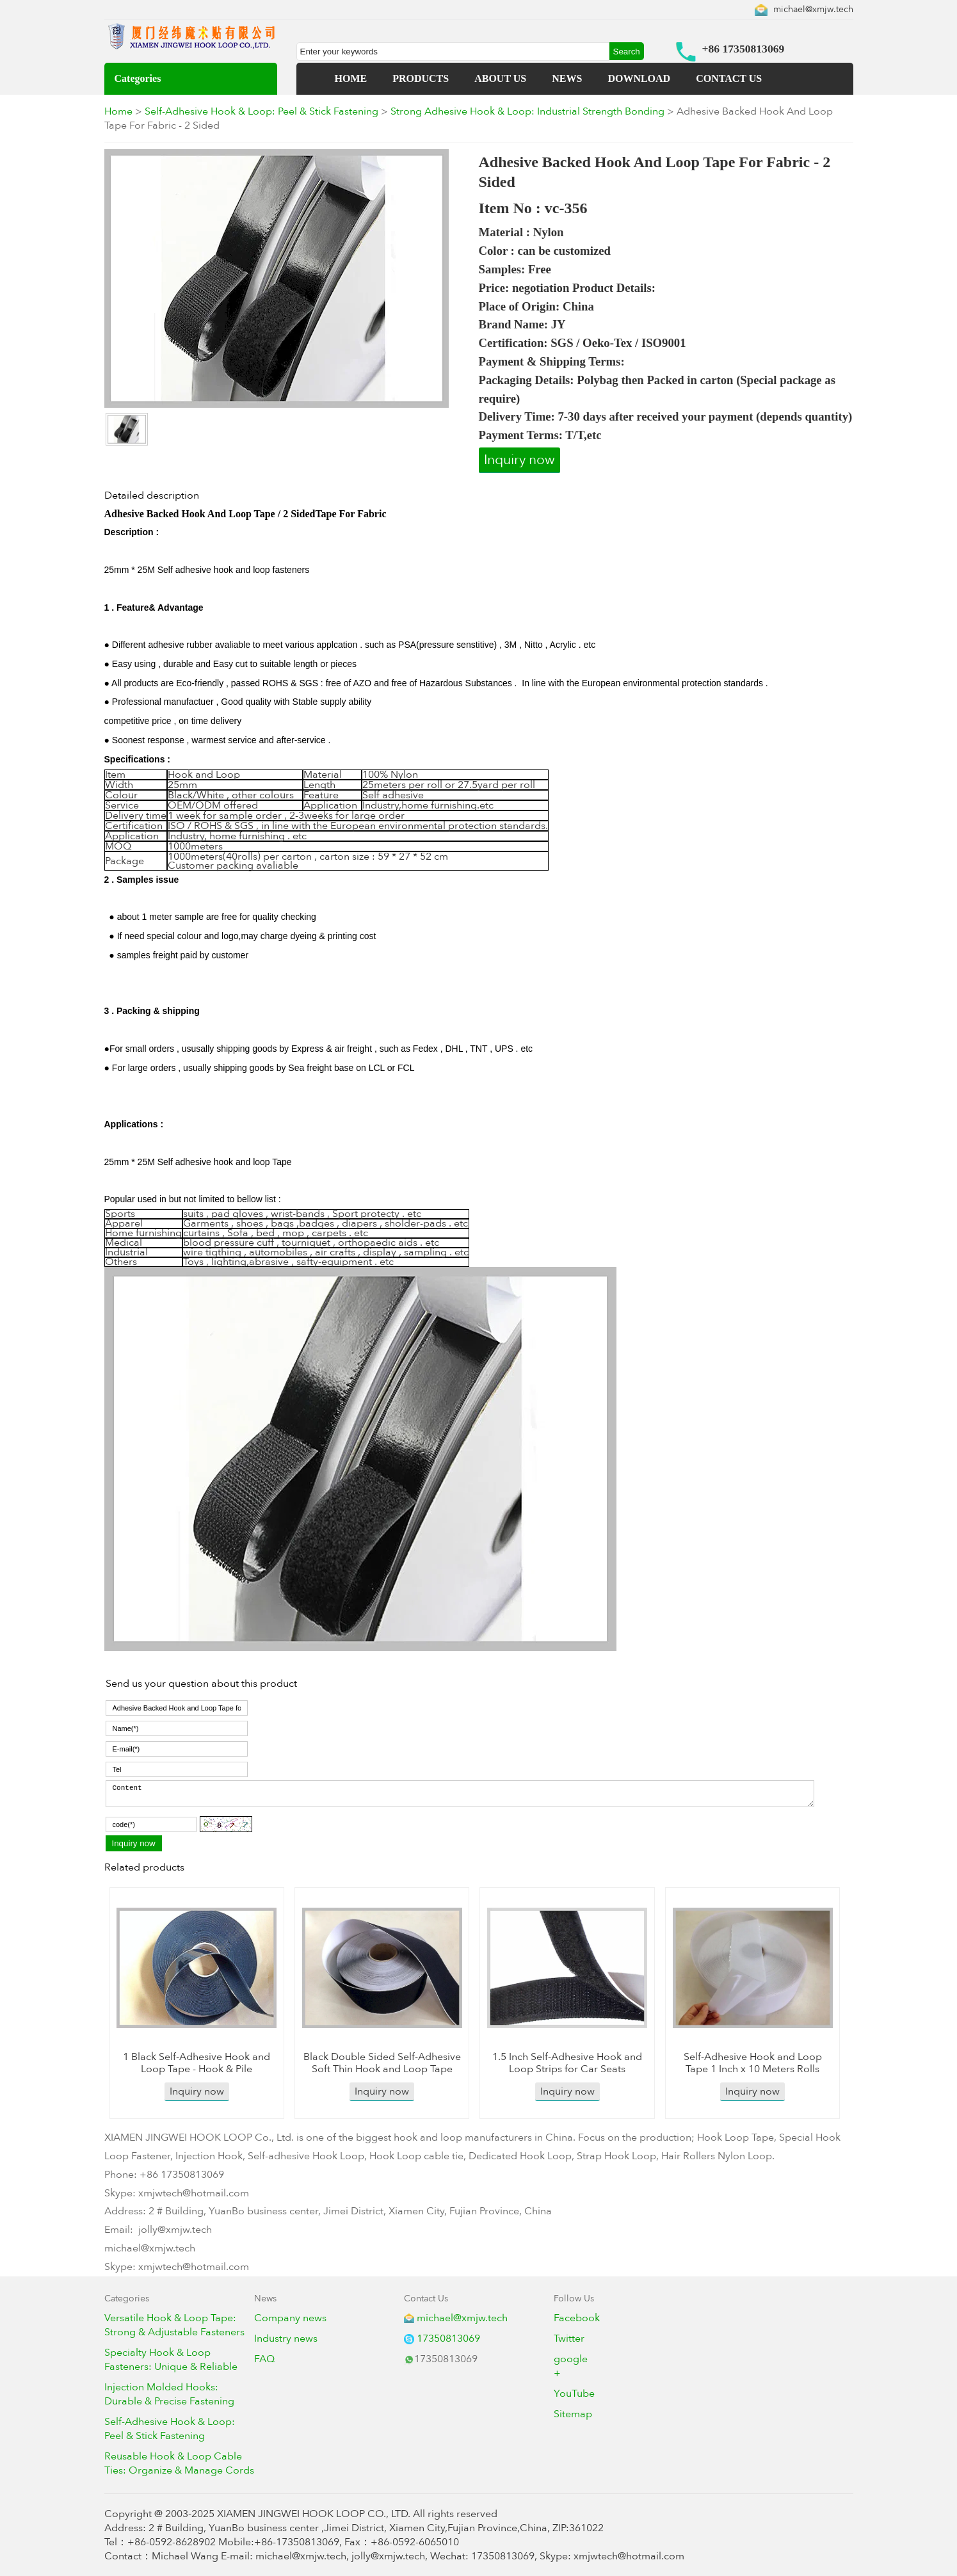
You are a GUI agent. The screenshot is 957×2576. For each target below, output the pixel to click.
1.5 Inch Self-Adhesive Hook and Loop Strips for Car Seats (567, 2063)
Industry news (286, 2338)
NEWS (567, 78)
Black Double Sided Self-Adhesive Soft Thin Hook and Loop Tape (382, 2063)
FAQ (264, 2359)
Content (460, 1793)
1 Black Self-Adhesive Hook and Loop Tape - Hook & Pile (196, 2063)
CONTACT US (729, 78)
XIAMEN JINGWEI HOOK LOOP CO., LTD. (313, 2514)
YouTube (574, 2394)
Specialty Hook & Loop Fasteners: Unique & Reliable (170, 2360)
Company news (290, 2318)
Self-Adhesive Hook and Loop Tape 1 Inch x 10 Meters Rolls (753, 2063)
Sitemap (573, 2414)
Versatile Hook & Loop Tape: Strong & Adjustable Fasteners (174, 2325)
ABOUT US (500, 78)
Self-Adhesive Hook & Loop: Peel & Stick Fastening (261, 111)
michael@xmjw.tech (813, 9)
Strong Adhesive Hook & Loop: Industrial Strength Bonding (527, 111)
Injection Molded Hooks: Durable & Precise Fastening (169, 2394)
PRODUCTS (420, 78)
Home (118, 111)
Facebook (577, 2318)
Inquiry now (519, 460)
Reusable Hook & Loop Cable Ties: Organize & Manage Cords (179, 2463)
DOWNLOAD (638, 78)
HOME (351, 78)
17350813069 (448, 2338)
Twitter (569, 2338)
